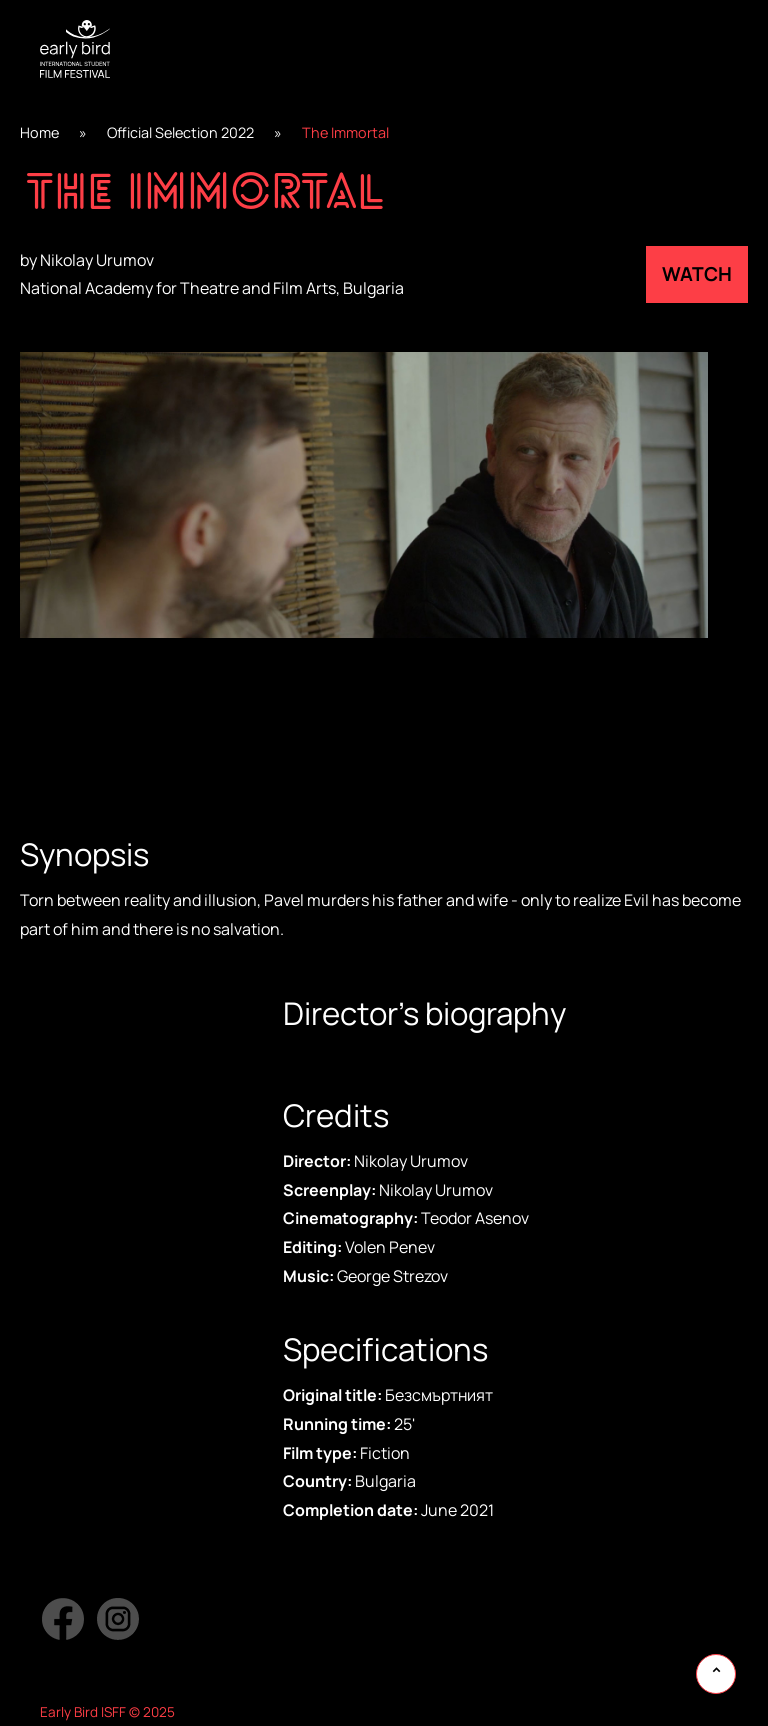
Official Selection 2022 (180, 132)
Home (39, 132)
